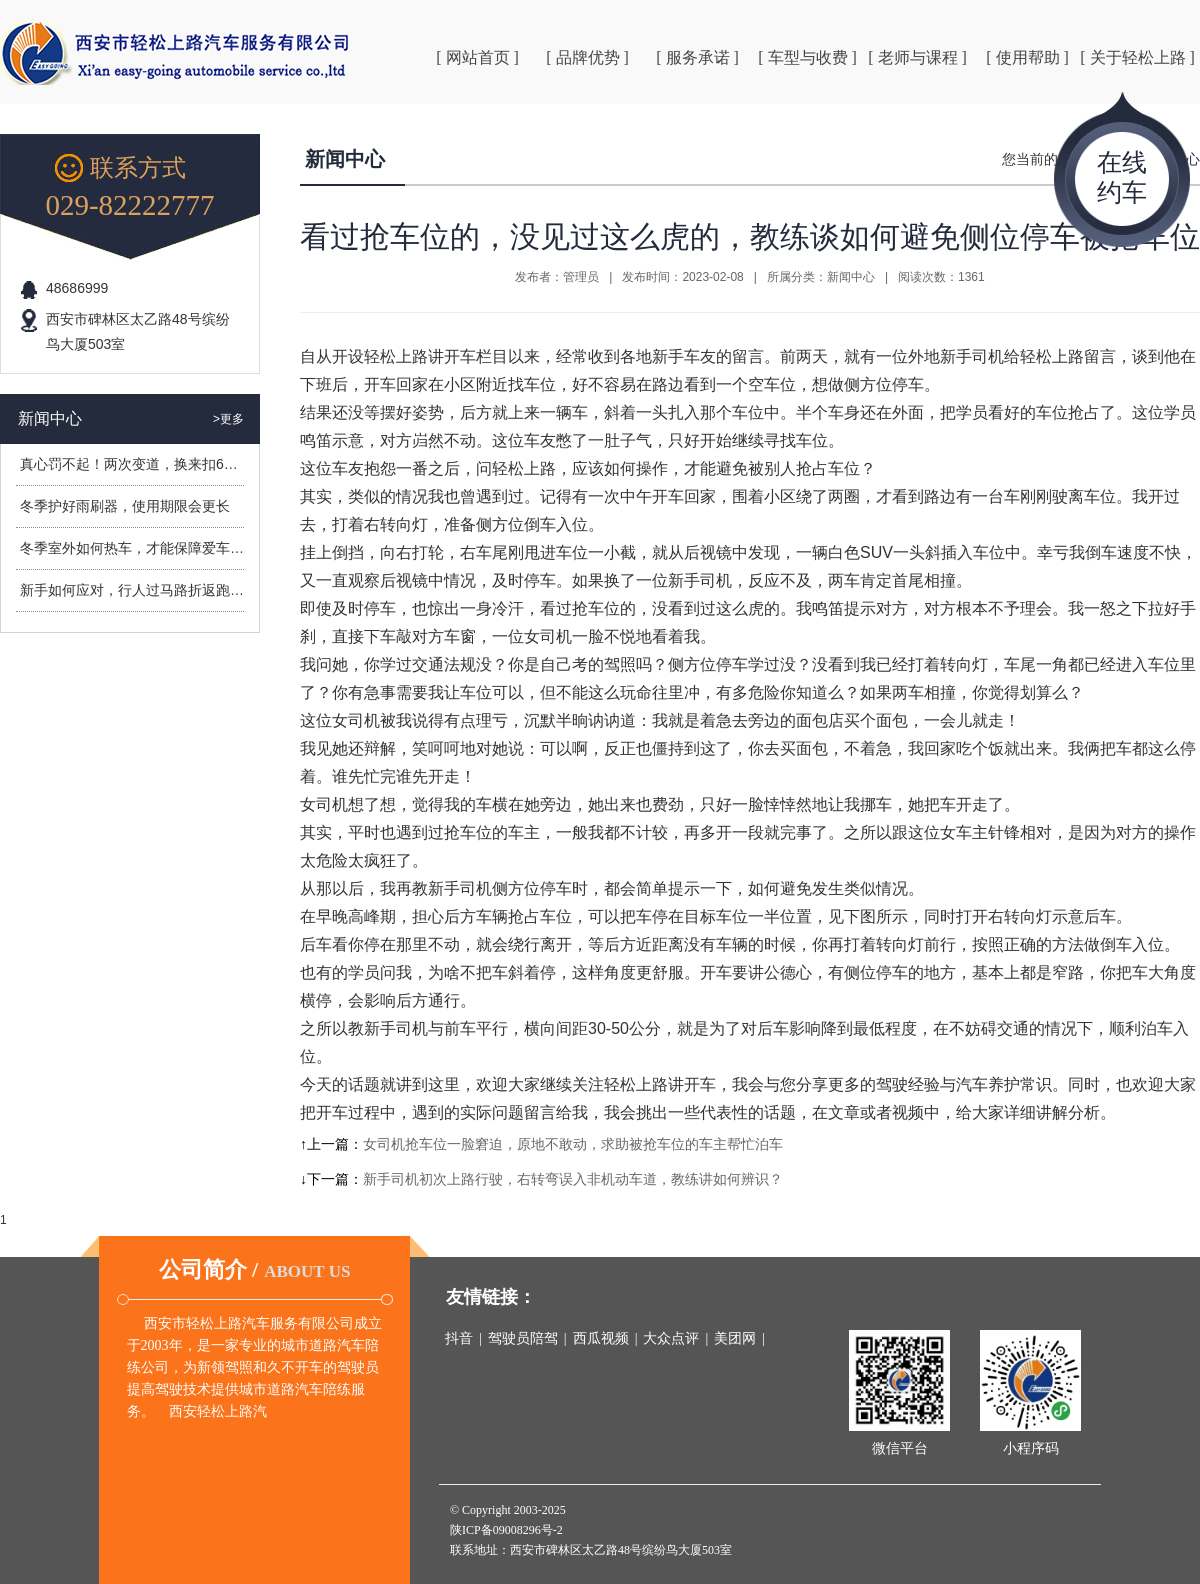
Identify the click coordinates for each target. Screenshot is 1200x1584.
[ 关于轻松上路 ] (1137, 57)
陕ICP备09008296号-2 (506, 1530)
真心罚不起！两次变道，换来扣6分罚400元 (154, 464)
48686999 (77, 288)
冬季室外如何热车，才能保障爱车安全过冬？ (160, 548)
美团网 (735, 1338)
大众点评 (671, 1338)
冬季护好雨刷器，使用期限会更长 (125, 506)
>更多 (228, 419)
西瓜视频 (601, 1338)
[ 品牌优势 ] (587, 57)
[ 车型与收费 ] (807, 57)
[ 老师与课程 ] (917, 57)
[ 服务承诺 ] (697, 57)
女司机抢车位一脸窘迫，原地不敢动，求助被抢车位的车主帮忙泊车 (573, 1144)
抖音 (459, 1338)
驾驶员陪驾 (523, 1338)
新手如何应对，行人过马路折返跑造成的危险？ (167, 590)
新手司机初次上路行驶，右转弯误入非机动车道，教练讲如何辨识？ (573, 1179)
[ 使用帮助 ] (1027, 57)
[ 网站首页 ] (477, 57)
